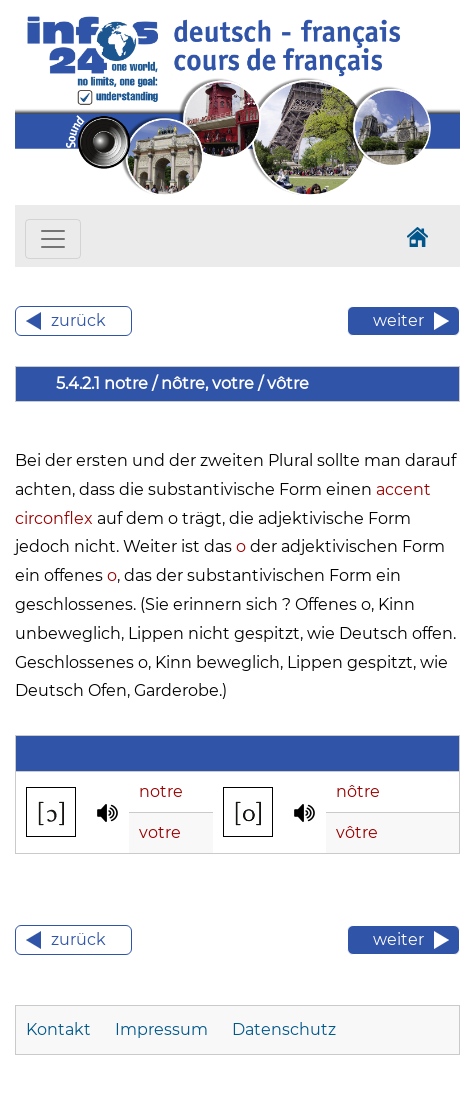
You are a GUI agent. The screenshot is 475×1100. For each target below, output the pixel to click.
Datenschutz (284, 1029)
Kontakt (58, 1029)
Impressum (161, 1029)
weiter (398, 320)
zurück (78, 320)
